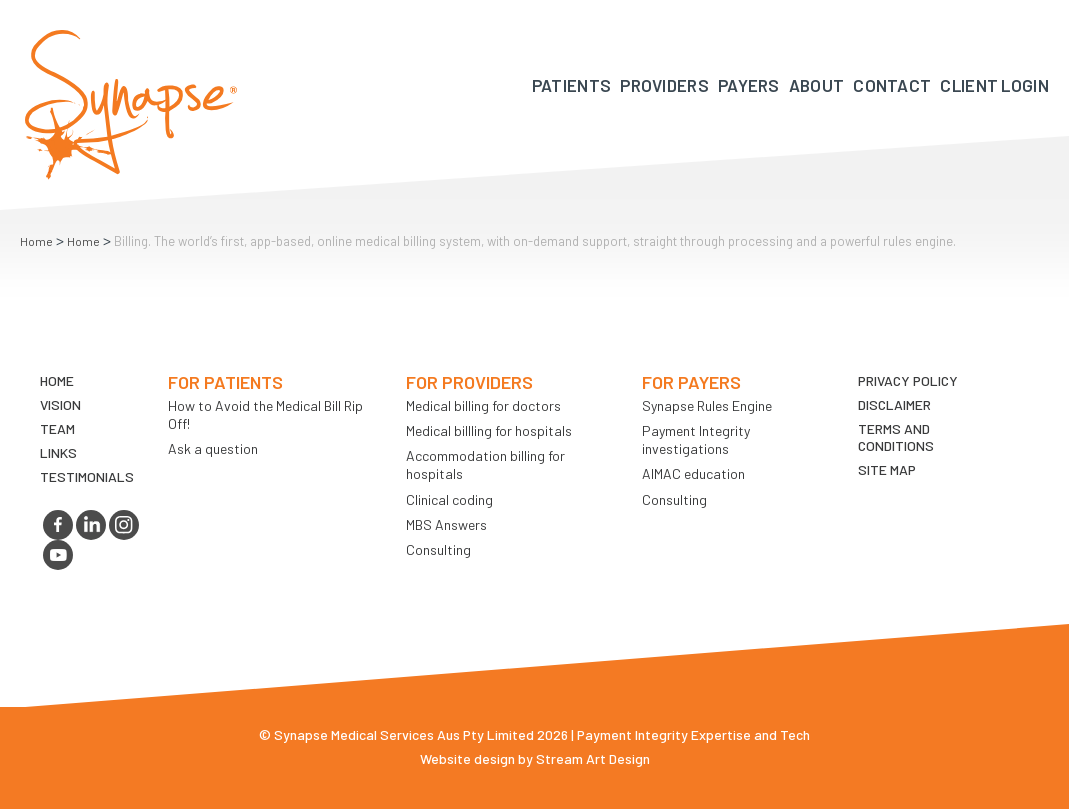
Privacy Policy (908, 380)
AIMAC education (693, 473)
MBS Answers (446, 524)
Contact (892, 85)
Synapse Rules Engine (707, 405)
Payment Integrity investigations (696, 439)
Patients (571, 85)
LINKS (58, 452)
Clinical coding (449, 499)
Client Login (994, 85)
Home (36, 241)
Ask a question (213, 448)
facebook (58, 525)
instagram (124, 525)
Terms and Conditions (896, 437)
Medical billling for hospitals (489, 430)
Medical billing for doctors (483, 405)
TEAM (57, 428)
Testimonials (87, 476)
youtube (58, 555)
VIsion (60, 404)
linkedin (91, 525)
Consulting (438, 549)
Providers (664, 85)
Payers (749, 85)
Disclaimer (894, 404)
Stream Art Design (593, 758)
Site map (887, 469)
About (817, 85)
